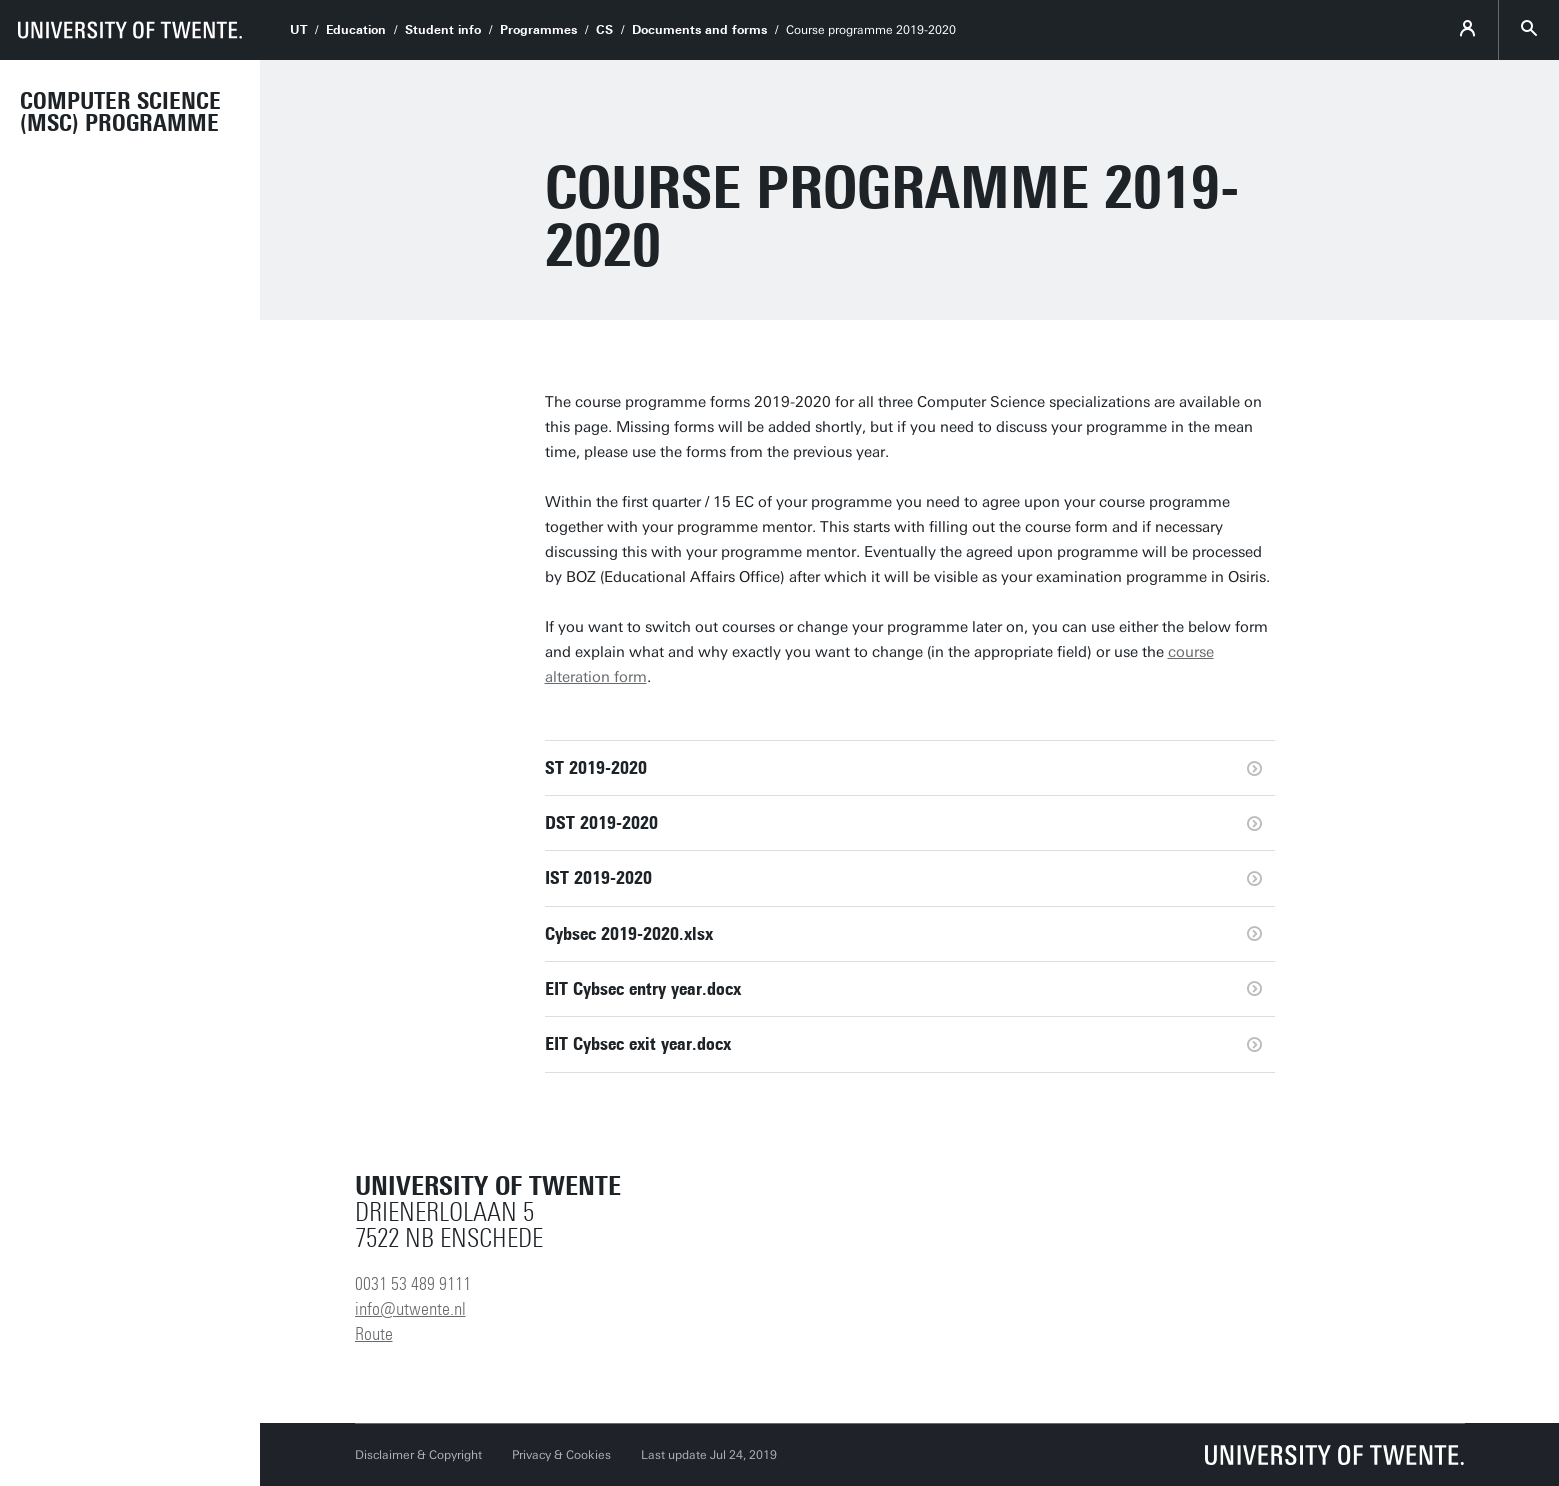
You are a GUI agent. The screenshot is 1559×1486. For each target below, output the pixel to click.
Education (356, 30)
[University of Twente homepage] (130, 30)
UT (298, 30)
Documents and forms (699, 30)
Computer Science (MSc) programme (120, 112)
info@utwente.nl (410, 1309)
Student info (443, 30)
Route (374, 1334)
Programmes (538, 30)
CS (604, 30)
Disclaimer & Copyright (418, 1455)
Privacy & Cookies (561, 1455)
